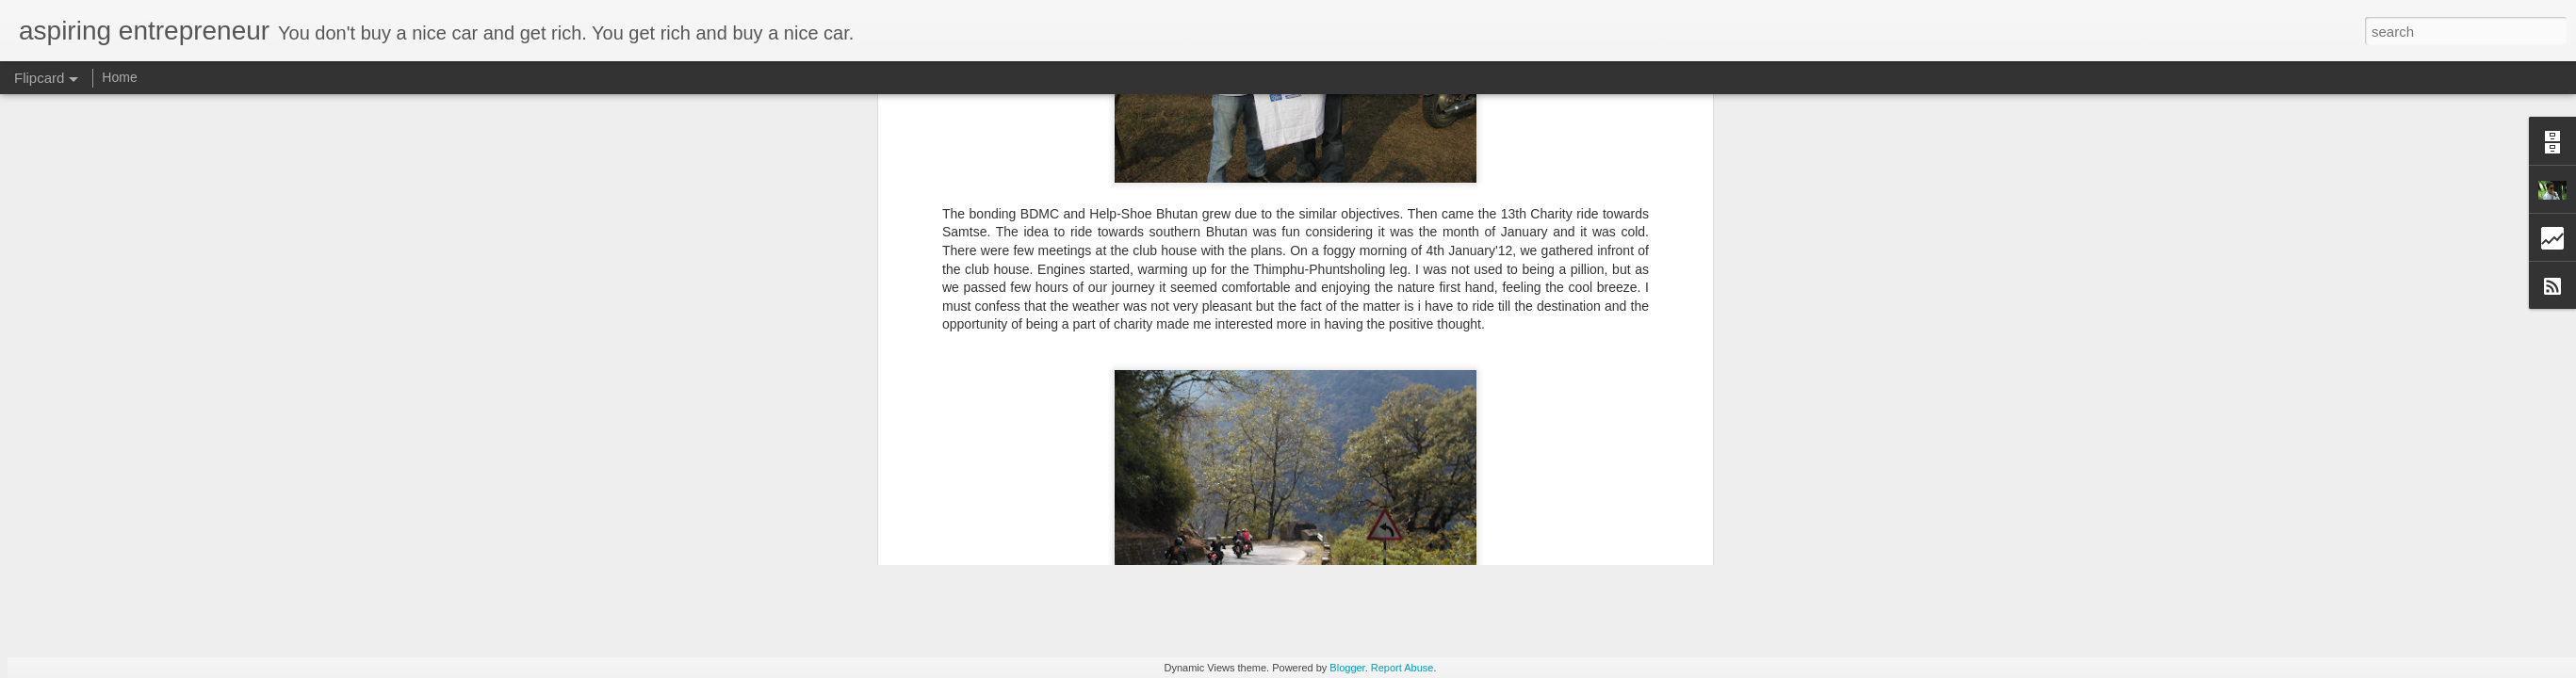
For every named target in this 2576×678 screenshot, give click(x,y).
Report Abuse (1402, 667)
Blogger (1346, 667)
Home (119, 77)
